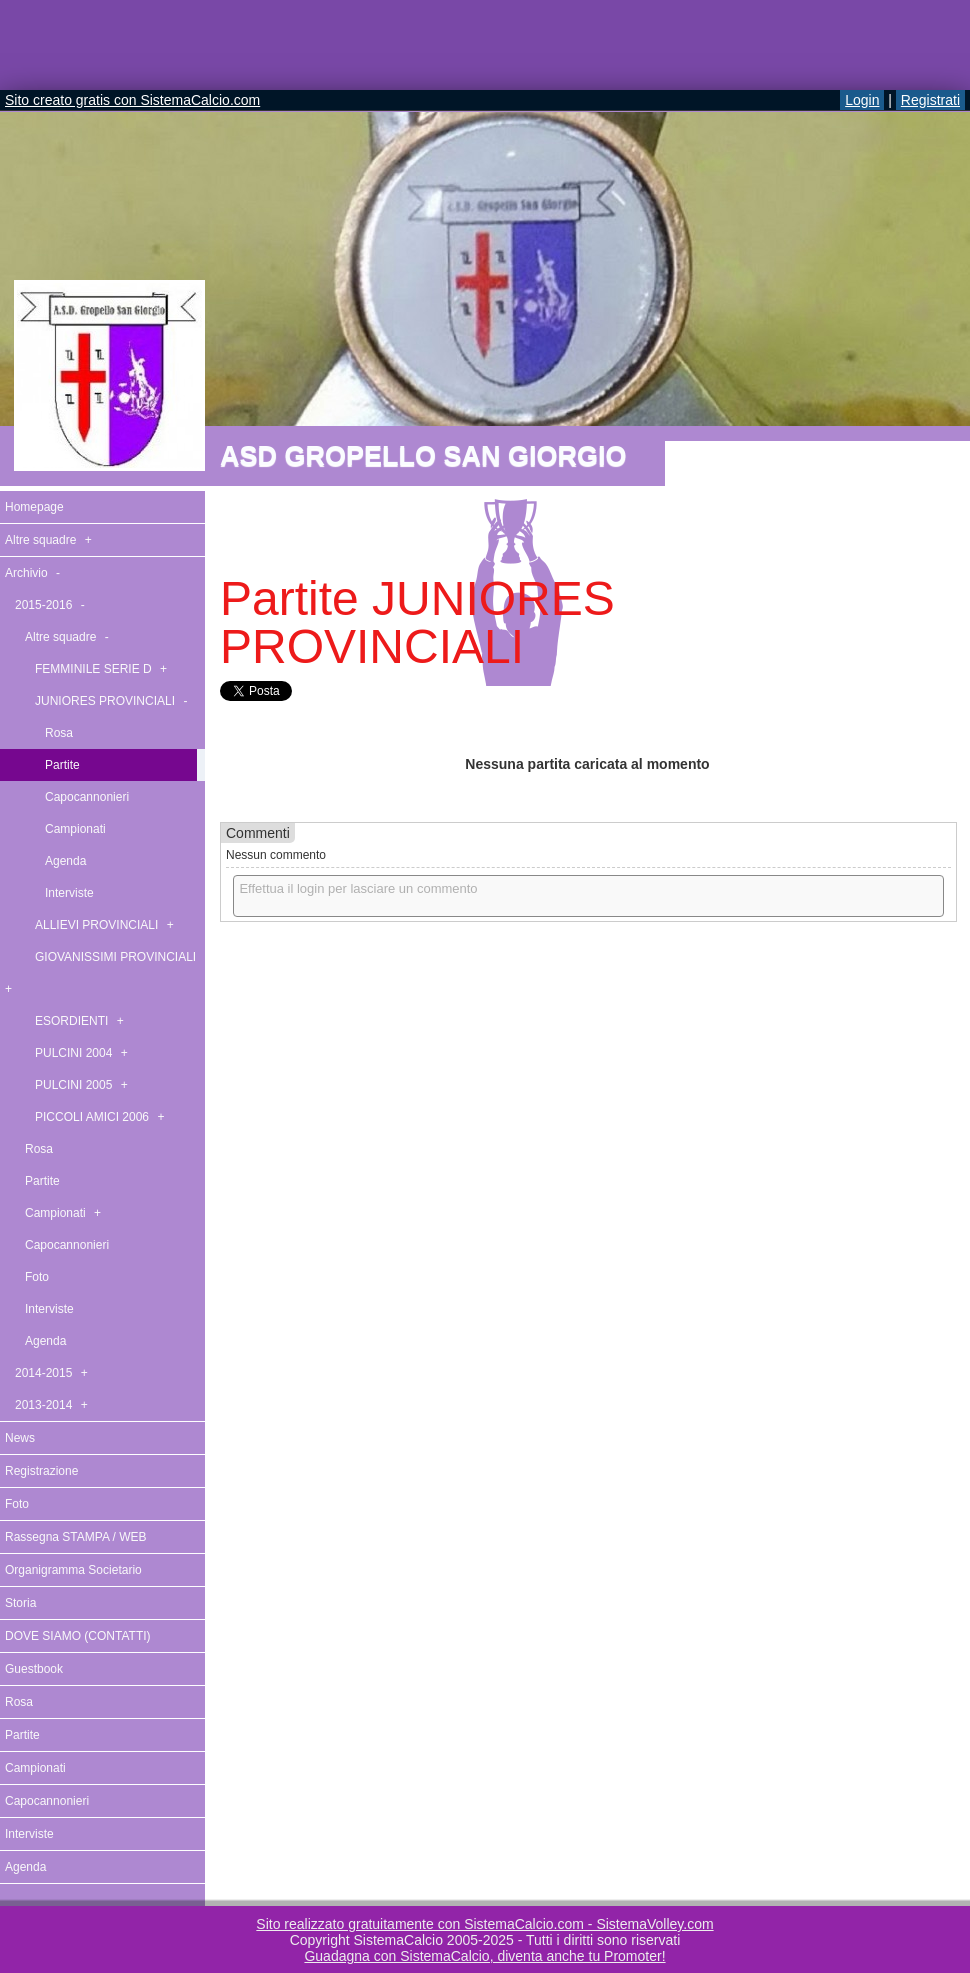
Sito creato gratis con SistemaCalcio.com (132, 100)
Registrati (930, 100)
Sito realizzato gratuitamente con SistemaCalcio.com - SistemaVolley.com (484, 1924)
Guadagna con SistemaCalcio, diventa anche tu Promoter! (484, 1956)
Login (862, 100)
